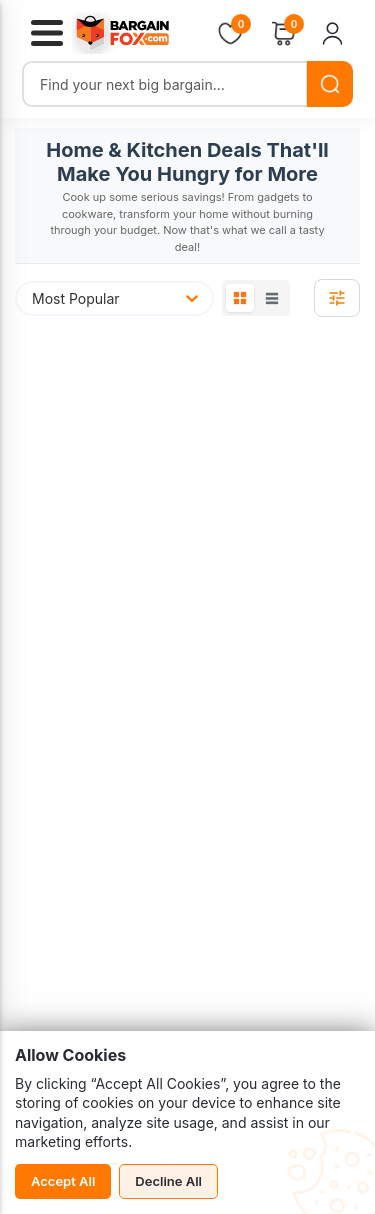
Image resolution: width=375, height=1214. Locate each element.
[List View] (272, 298)
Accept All (63, 1181)
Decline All (168, 1181)
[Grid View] (240, 298)
